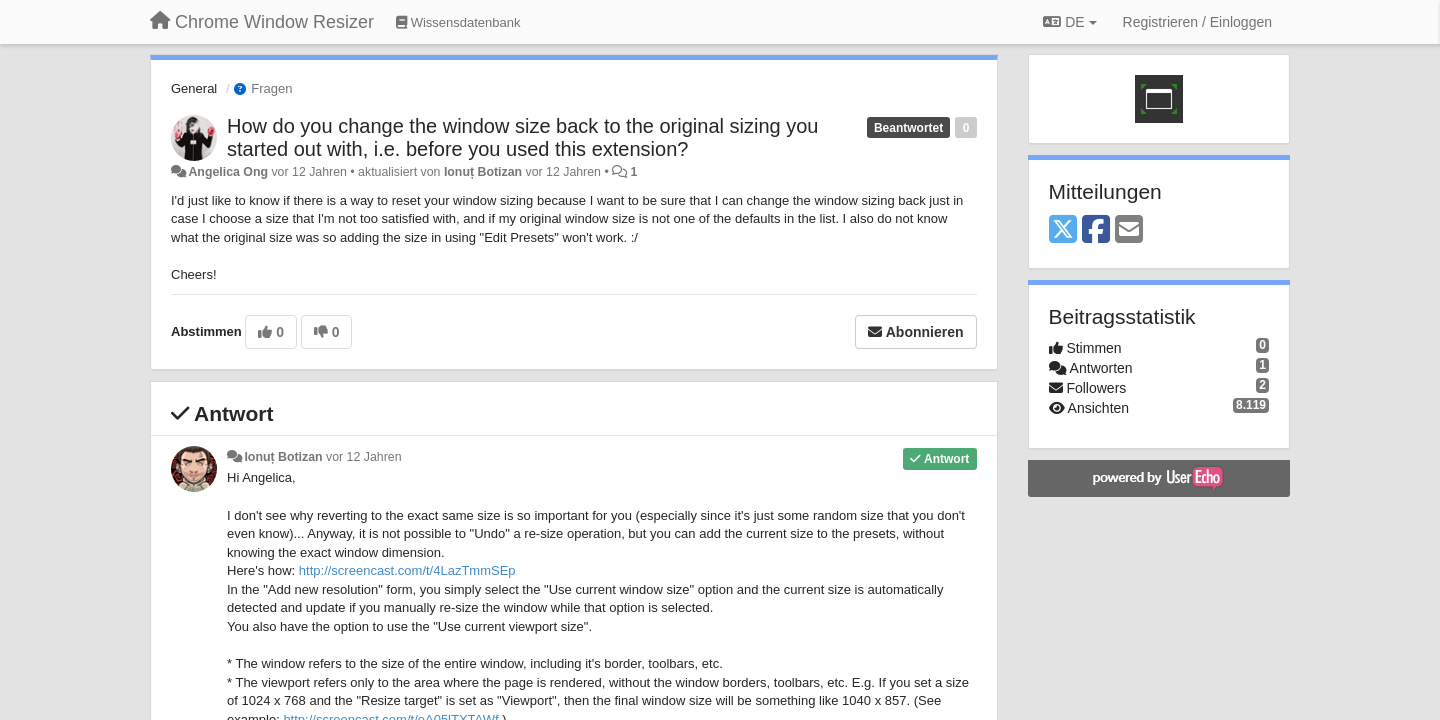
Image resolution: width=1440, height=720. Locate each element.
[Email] (1129, 230)
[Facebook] (1096, 230)
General (194, 88)
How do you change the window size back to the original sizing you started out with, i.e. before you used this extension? (522, 137)
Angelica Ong (228, 172)
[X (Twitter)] (1063, 230)
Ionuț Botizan (483, 172)
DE (1069, 22)
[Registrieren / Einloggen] (1197, 22)
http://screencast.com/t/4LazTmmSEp (407, 570)
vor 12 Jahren (363, 457)
